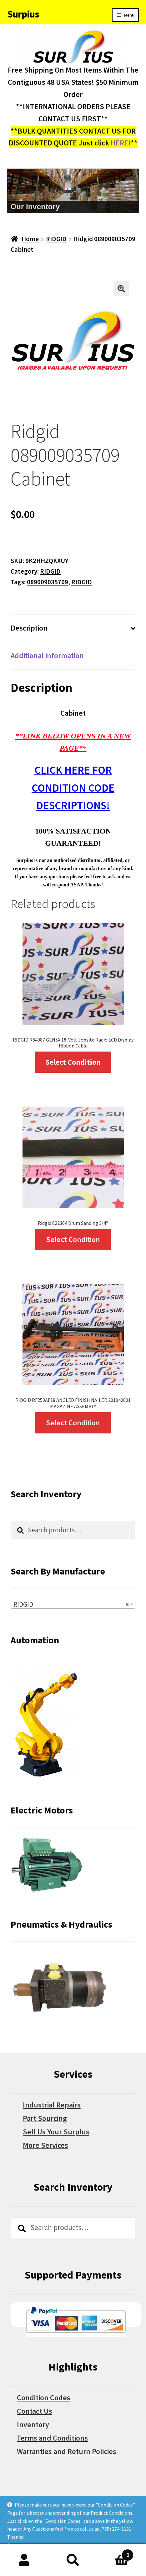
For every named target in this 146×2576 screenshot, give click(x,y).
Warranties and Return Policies (66, 2451)
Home (30, 239)
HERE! (121, 143)
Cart (115, 2553)
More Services (45, 2145)
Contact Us (34, 2411)
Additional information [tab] (47, 655)
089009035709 (47, 582)
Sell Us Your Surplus (56, 2132)
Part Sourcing (45, 2118)
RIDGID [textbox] (71, 1604)
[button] (121, 288)
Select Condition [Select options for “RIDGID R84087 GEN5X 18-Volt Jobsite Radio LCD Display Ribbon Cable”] (73, 1062)
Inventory (33, 2424)
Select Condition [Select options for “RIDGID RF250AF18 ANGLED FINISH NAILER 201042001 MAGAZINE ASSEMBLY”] (73, 1422)
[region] (73, 191)
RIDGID (56, 239)
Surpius (23, 14)
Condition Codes (43, 2397)
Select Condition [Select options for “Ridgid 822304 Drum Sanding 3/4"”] (73, 1239)
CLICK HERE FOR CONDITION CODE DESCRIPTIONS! (73, 787)
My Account (24, 2560)
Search (73, 2560)
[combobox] (73, 1604)
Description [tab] (29, 628)
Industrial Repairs (52, 2105)
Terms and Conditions (52, 2438)
